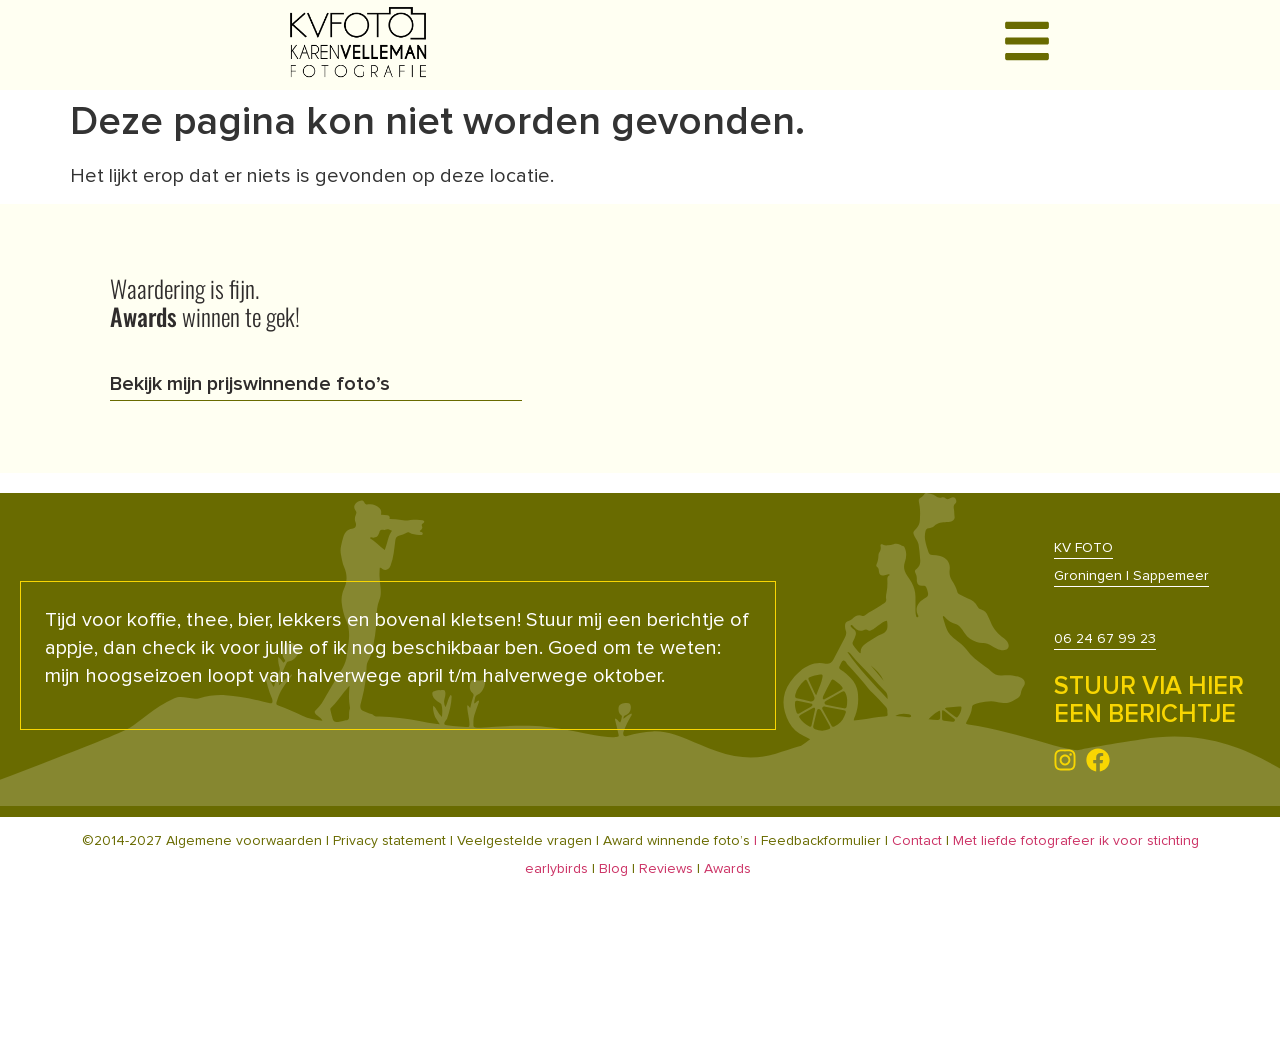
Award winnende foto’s (676, 841)
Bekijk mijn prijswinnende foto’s (250, 384)
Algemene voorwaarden (244, 841)
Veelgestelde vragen (524, 841)
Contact (917, 841)
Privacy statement (389, 841)
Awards (727, 869)
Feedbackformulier (823, 841)
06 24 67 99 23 (1105, 639)
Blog (613, 869)
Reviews (666, 869)
